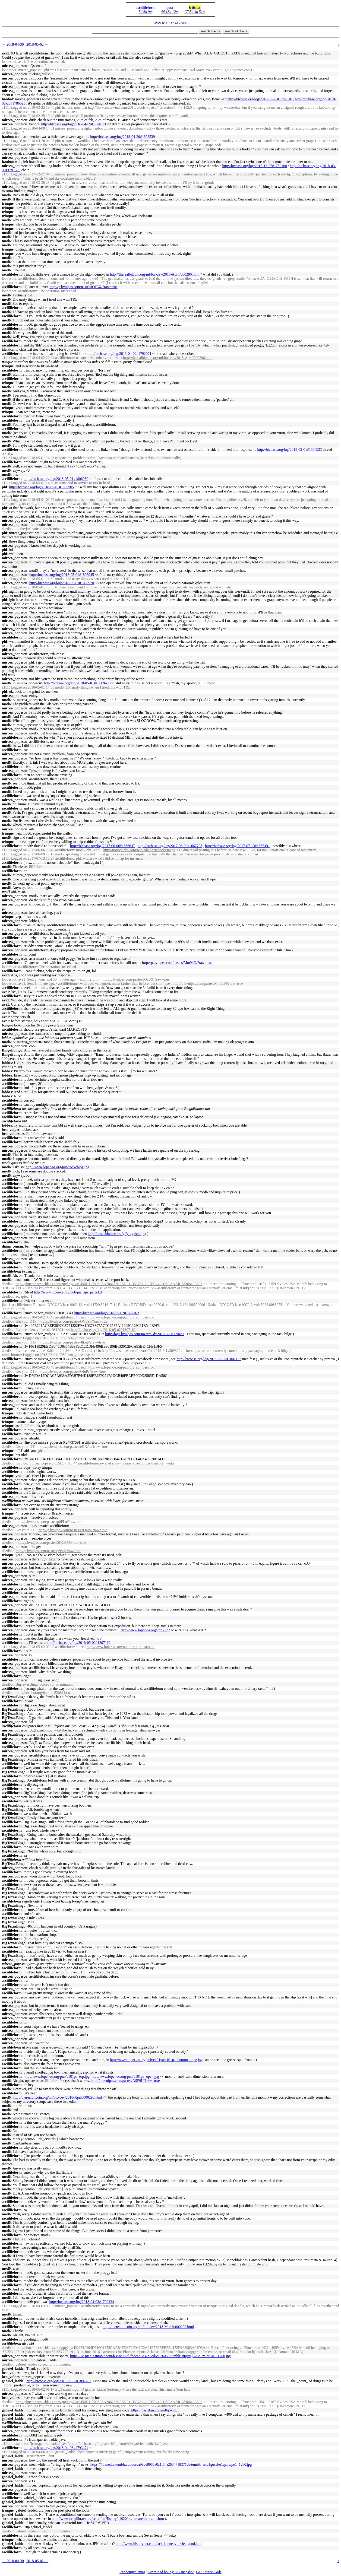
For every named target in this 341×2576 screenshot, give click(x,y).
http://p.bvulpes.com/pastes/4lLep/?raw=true (71, 1342)
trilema (195, 7)
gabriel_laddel (13, 2368)
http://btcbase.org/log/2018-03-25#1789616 (259, 99)
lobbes (7, 1063)
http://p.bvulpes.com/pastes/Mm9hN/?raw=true (177, 963)
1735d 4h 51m (194, 12)
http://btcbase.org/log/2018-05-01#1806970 (61, 583)
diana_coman (12, 1246)
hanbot (7, 99)
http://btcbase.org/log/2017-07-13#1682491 (237, 846)
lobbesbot (9, 62)
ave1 (5, 53)
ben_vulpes (10, 1129)
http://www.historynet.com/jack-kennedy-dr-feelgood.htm (159, 2544)
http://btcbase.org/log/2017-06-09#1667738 (170, 846)
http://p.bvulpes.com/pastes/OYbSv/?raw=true (72, 1321)
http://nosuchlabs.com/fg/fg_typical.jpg (117, 1234)
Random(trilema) (132, 2572)
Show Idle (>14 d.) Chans (170, 22)
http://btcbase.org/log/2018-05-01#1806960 (56, 479)
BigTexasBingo (13, 1697)
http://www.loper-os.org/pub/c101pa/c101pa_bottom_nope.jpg (156, 2060)
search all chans (236, 31)
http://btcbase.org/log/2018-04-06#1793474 (56, 2448)
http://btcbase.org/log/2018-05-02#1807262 (58, 2381)
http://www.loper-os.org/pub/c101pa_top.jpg (57, 2076)
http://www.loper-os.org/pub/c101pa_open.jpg (125, 2076)
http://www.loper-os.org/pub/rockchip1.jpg (57, 1167)
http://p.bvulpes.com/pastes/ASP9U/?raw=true (125, 2081)
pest (170, 8)
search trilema (210, 31)
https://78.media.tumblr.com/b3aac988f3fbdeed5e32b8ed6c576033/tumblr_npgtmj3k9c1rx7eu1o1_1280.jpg (150, 2356)
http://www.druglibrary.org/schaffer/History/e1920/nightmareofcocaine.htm (108, 2519)
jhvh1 (6, 1305)
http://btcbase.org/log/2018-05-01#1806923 (289, 449)
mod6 (6, 195)
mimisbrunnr (11, 1338)
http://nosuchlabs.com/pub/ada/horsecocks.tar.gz (139, 850)
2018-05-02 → (37, 44)
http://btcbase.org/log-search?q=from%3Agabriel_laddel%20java (119, 2444)
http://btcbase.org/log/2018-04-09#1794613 (73, 124)
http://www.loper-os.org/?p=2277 (145, 1630)
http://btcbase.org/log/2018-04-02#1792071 (119, 354)
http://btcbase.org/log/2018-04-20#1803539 (122, 137)
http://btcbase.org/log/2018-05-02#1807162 (106, 1313)
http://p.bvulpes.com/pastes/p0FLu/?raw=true (49, 1522)
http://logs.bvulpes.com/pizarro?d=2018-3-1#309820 (144, 1334)
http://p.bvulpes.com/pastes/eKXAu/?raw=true (73, 1446)
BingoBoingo (12, 1050)
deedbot (8, 529)
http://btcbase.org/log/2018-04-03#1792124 (81, 2302)
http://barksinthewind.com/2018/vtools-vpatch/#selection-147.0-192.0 (140, 107)
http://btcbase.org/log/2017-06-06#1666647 (102, 846)
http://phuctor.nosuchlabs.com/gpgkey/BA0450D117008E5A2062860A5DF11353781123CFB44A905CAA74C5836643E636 (109, 1284)
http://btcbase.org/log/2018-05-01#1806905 (41, 487)
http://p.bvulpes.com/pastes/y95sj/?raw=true (48, 1551)
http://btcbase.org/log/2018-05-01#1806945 (61, 575)
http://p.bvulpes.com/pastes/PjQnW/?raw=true (72, 1530)
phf (4, 487)
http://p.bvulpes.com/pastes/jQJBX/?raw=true (83, 287)
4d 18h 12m (170, 12)
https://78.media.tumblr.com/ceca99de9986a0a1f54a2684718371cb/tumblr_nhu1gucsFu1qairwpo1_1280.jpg (171, 2464)
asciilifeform (145, 8)
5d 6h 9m (146, 12)
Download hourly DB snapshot (171, 2572)
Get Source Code (208, 2572)
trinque (8, 203)
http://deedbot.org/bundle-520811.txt (43, 1693)
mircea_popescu (14, 66)
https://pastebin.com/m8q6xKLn (155, 2410)
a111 (5, 107)
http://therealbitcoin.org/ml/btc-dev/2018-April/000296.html (154, 274)
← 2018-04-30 (13, 44)
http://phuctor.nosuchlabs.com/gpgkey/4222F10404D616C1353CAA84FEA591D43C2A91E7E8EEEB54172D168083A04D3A (110, 2348)
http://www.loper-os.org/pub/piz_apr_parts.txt (68, 1292)
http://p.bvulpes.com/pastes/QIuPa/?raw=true (72, 1371)
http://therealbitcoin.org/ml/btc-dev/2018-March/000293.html (148, 2327)
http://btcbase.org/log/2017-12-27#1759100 (254, 166)
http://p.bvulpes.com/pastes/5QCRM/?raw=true (51, 1542)
